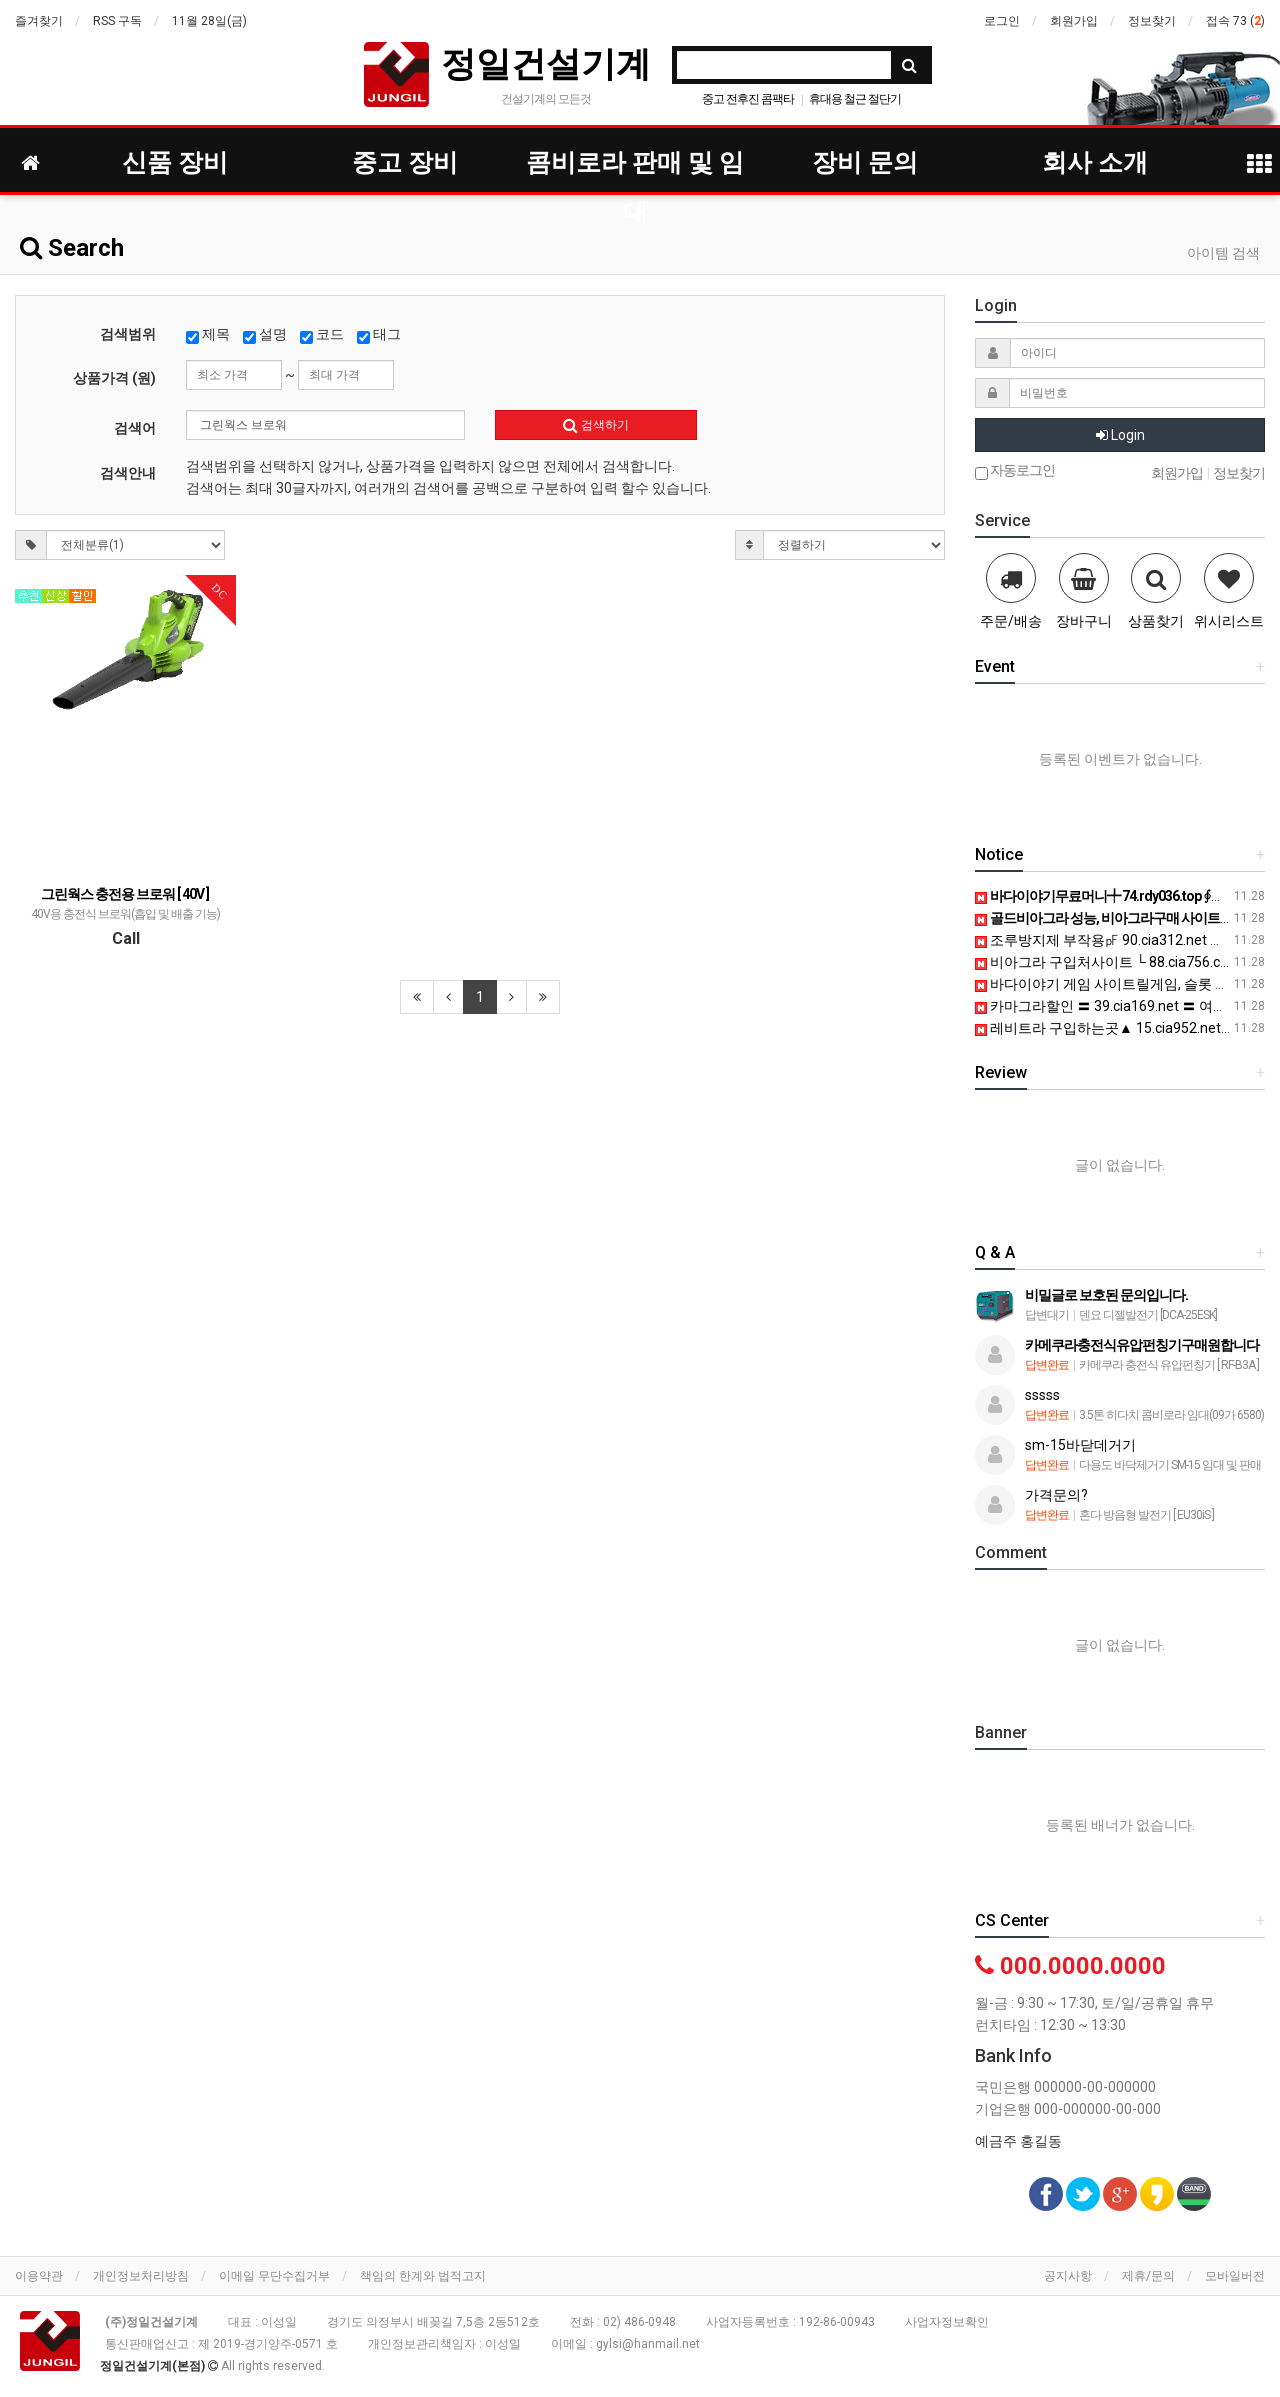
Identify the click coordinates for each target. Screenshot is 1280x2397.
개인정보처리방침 (141, 2276)
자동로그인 (1015, 471)
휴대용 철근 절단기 (855, 99)
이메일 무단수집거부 (274, 2276)
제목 (208, 335)
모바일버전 (1235, 2276)
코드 (322, 335)
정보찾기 (1152, 21)
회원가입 (1074, 21)
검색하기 (596, 425)
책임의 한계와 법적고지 (423, 2276)
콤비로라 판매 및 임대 (635, 168)
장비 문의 (865, 162)
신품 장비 (175, 162)
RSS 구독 (117, 21)
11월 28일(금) (209, 21)
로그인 (1002, 21)
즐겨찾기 (39, 21)
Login (1120, 435)
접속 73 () (1235, 21)
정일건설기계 (546, 63)
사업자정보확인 (947, 2322)
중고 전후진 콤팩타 (748, 99)
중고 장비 (405, 162)
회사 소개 (1095, 162)
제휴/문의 (1148, 2276)
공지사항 (1068, 2276)
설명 (265, 335)
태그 (379, 335)
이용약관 (39, 2276)
